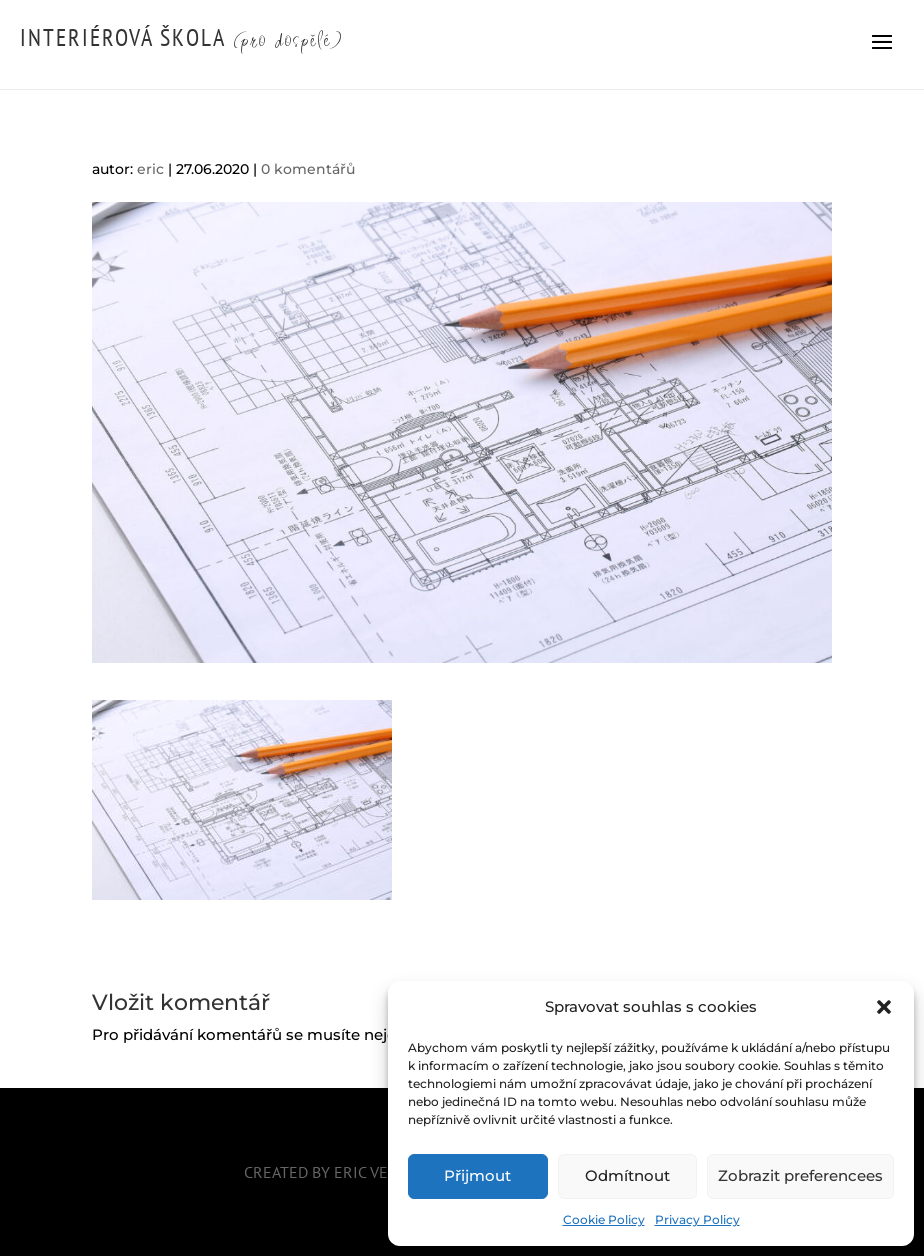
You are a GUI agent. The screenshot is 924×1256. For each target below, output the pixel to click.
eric (150, 169)
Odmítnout (627, 1175)
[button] (884, 1007)
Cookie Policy (604, 1219)
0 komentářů (308, 169)
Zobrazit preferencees (800, 1175)
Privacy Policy (697, 1219)
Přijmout (477, 1175)
